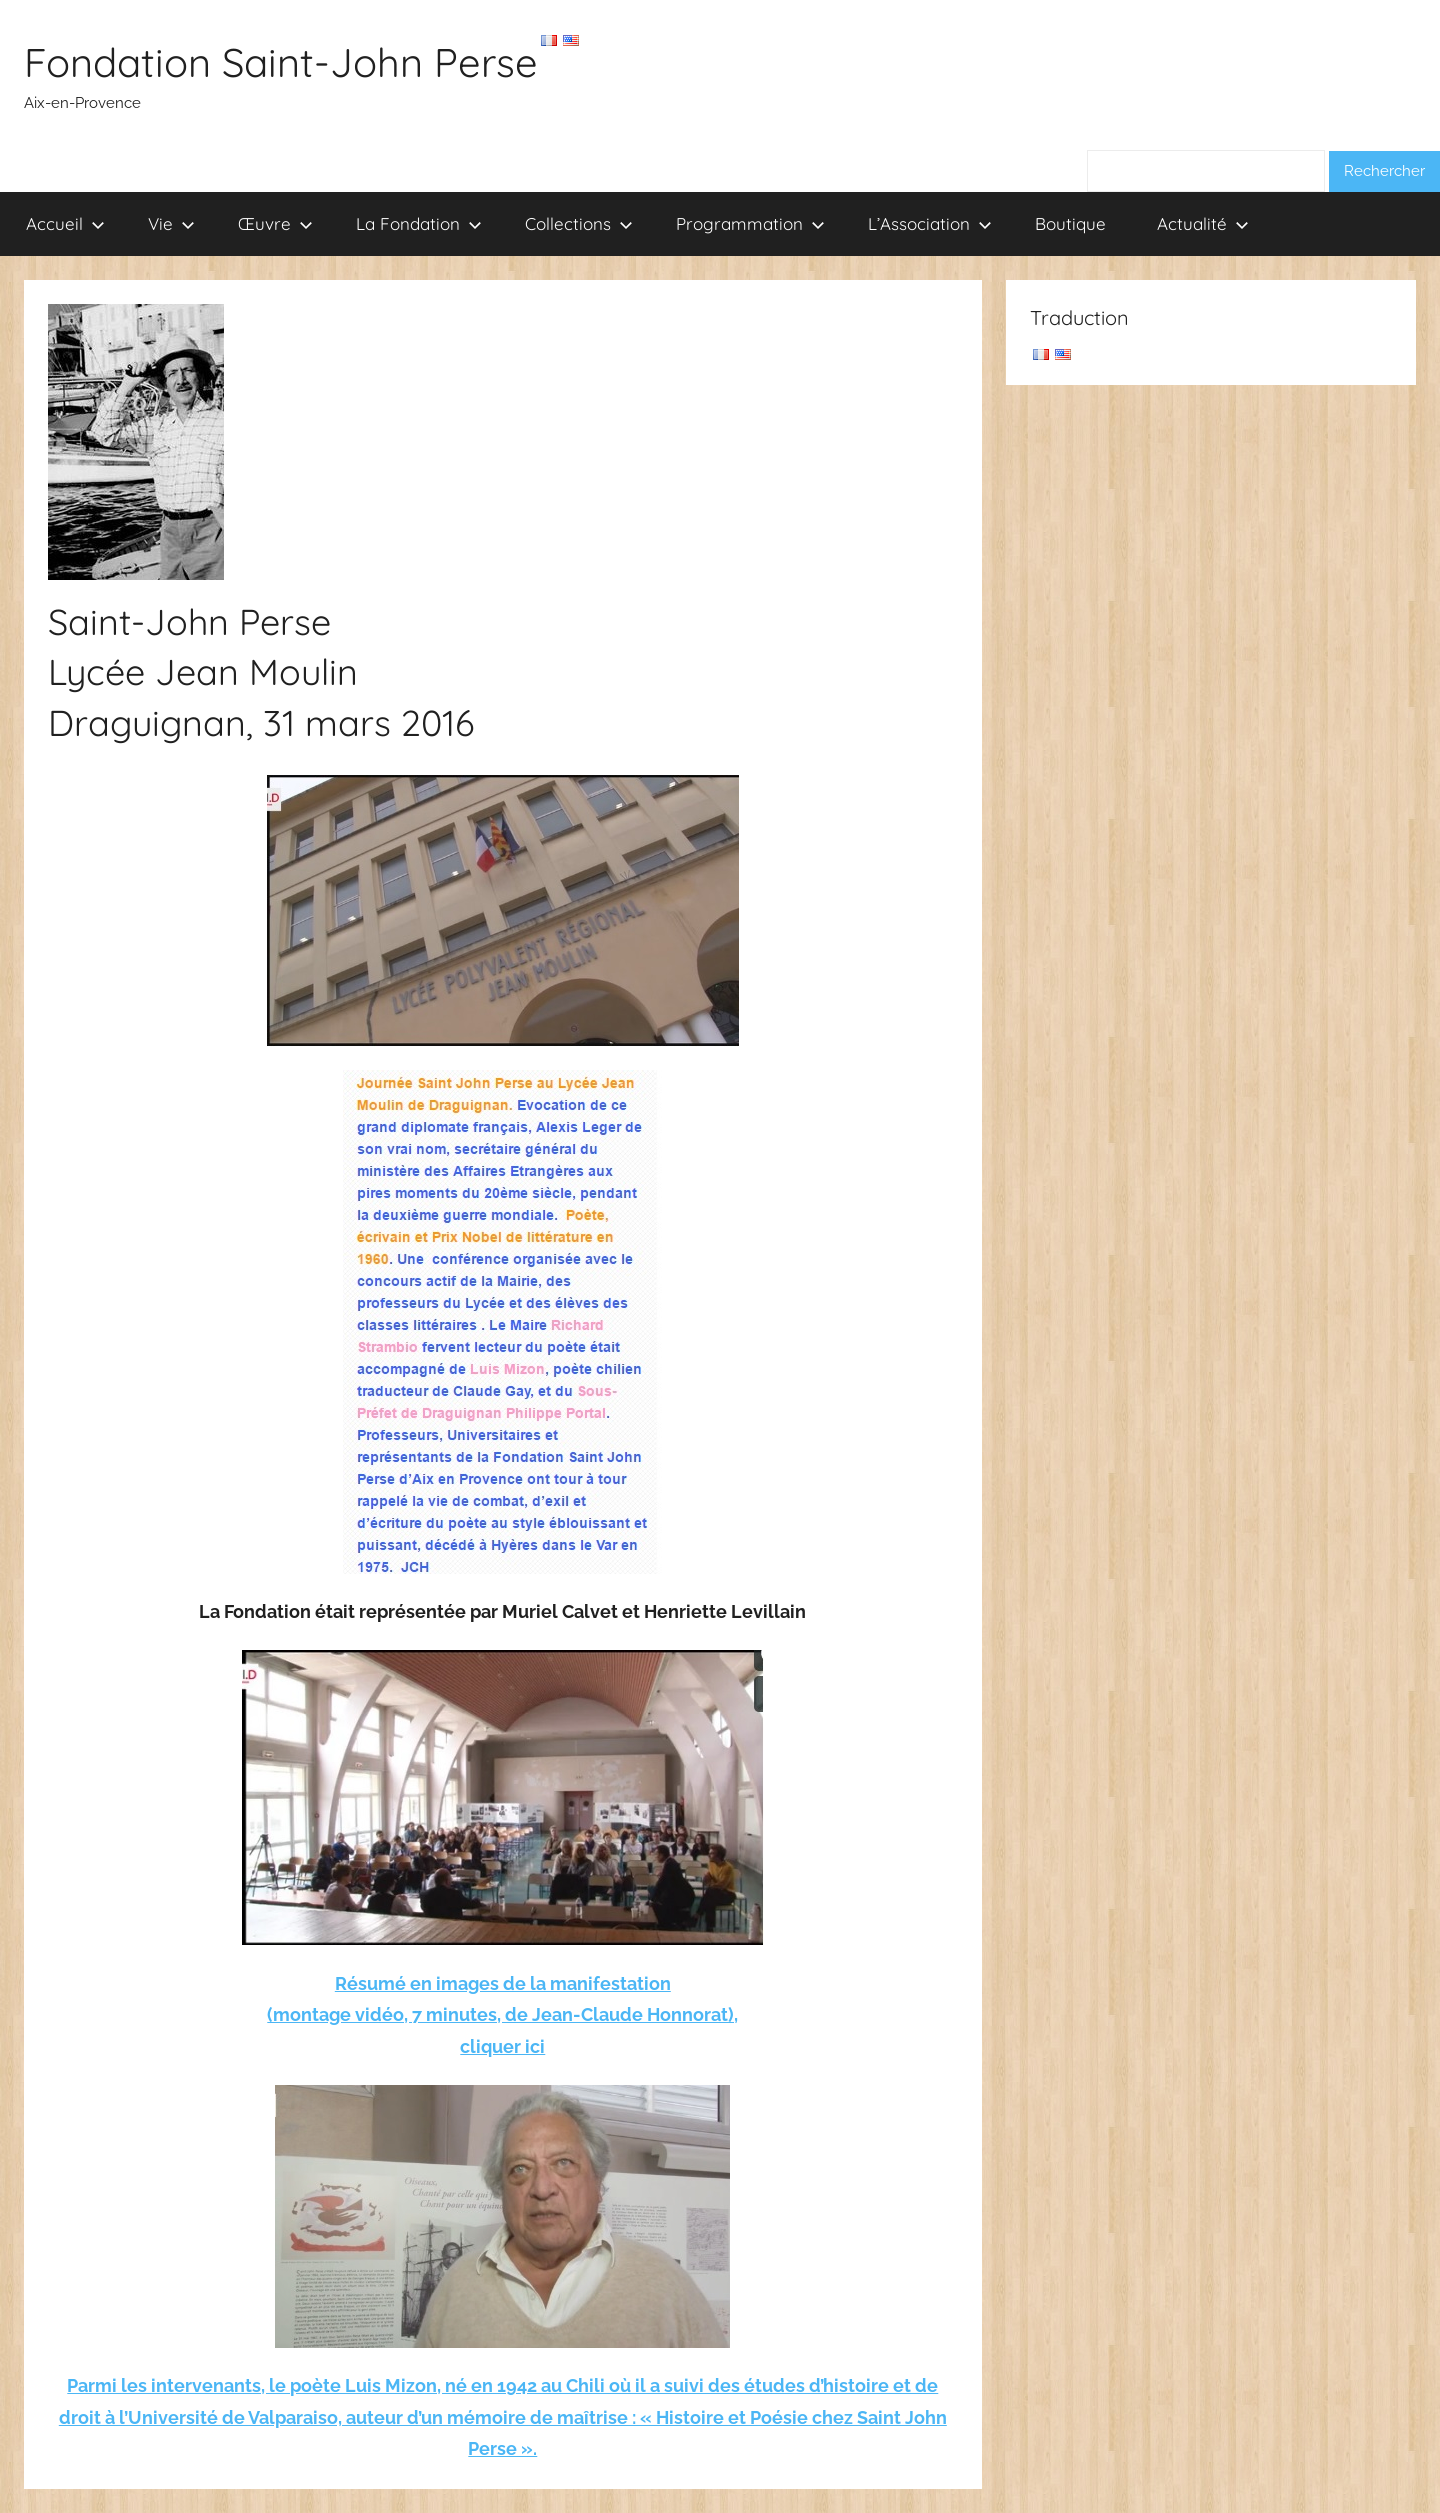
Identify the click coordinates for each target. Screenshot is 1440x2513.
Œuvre (275, 223)
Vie (171, 223)
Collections (579, 223)
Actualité (1203, 223)
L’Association (930, 223)
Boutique (1070, 223)
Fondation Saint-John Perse (281, 62)
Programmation (750, 223)
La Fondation (419, 223)
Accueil (65, 223)
